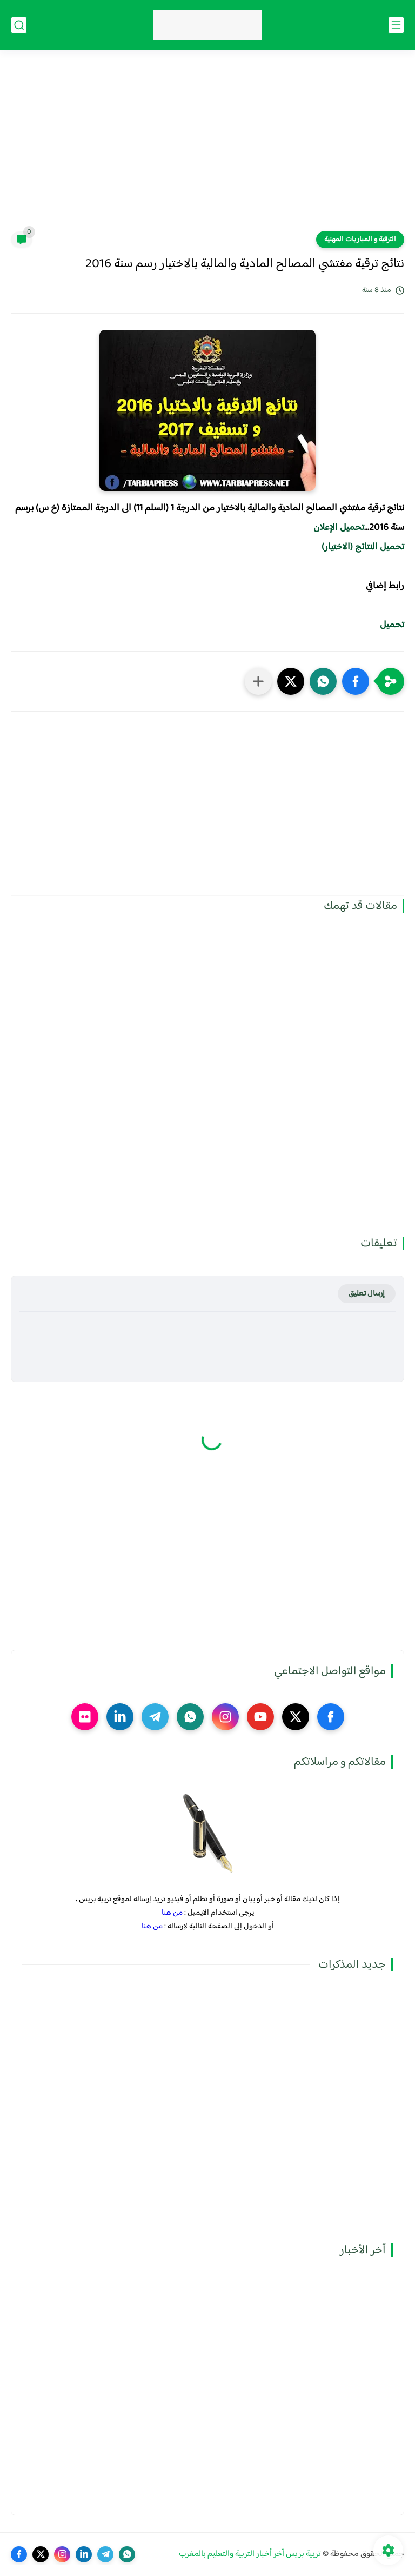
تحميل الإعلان (338, 528)
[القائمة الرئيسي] (396, 25)
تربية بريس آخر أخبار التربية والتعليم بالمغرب (250, 2554)
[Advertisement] (207, 147)
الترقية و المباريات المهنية (360, 239)
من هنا (172, 1913)
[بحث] (19, 25)
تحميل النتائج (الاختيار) (363, 547)
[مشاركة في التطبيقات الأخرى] (258, 681)
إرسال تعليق (367, 1293)
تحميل (392, 625)
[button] (355, 681)
